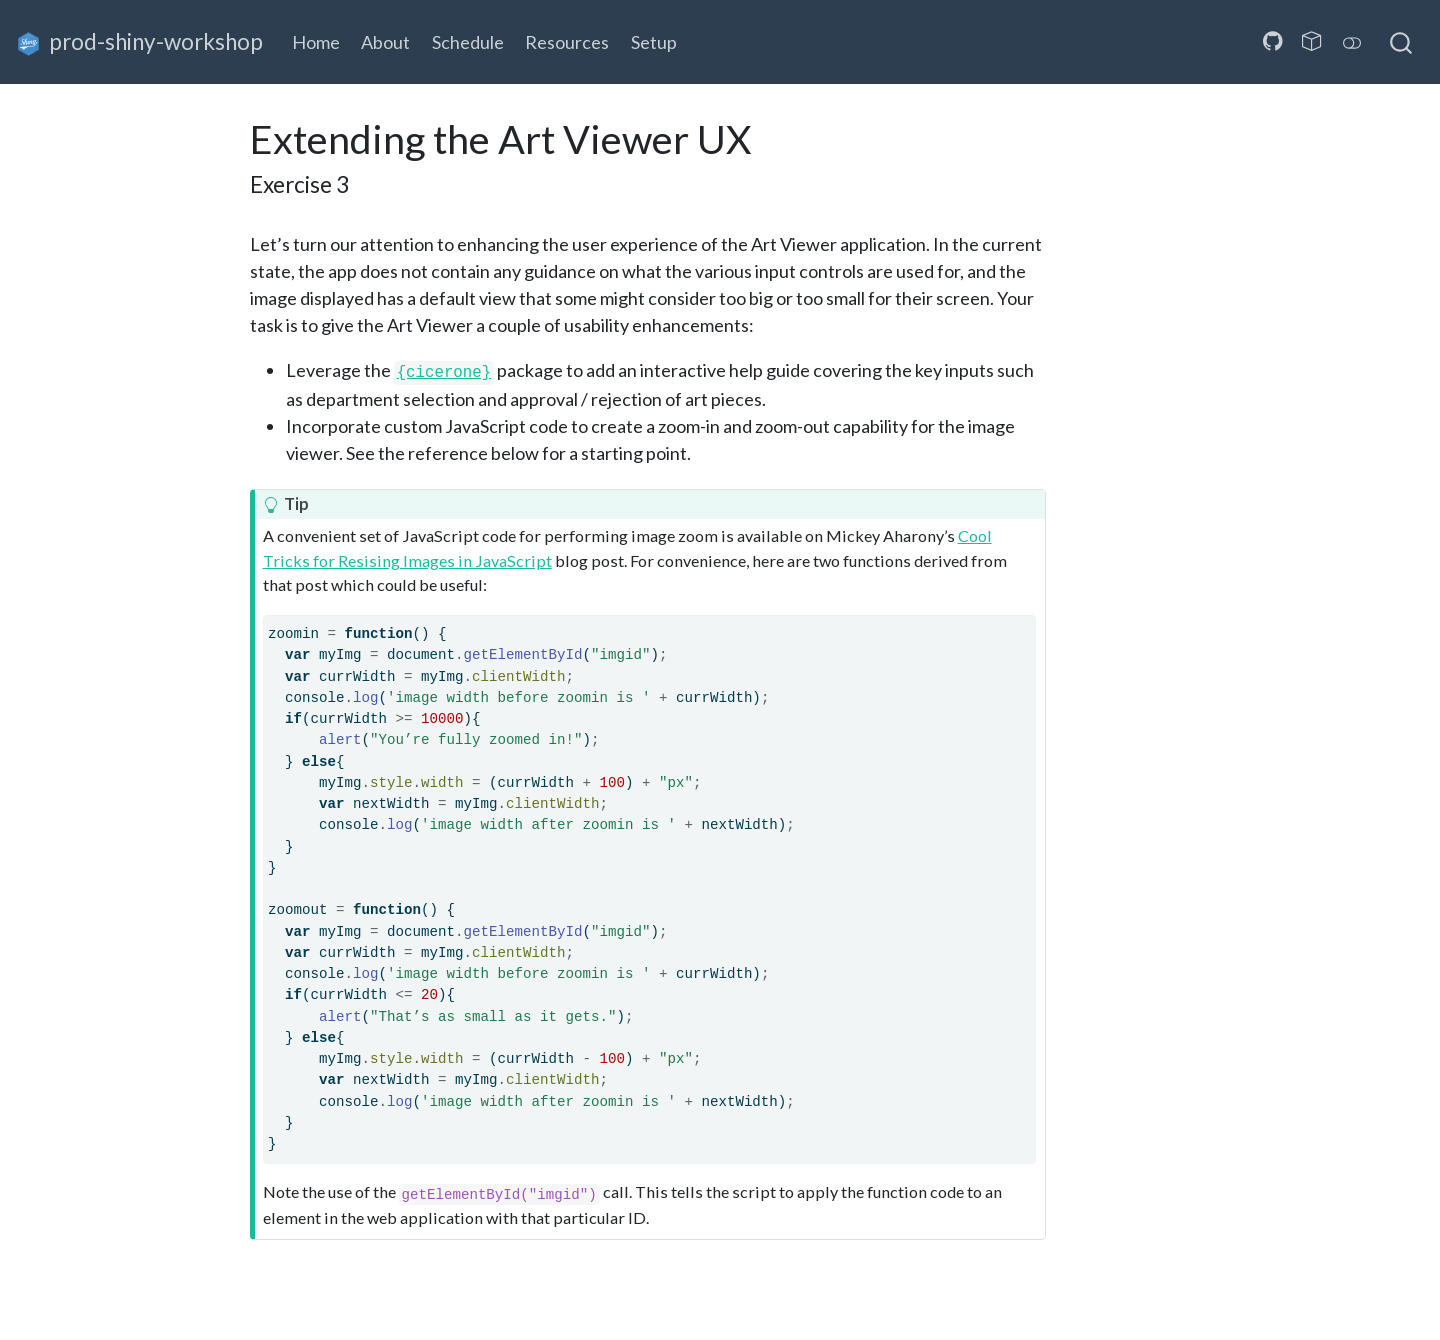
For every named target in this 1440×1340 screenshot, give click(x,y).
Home (316, 42)
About (385, 42)
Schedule (468, 42)
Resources (567, 42)
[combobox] (1402, 42)
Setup (654, 42)
